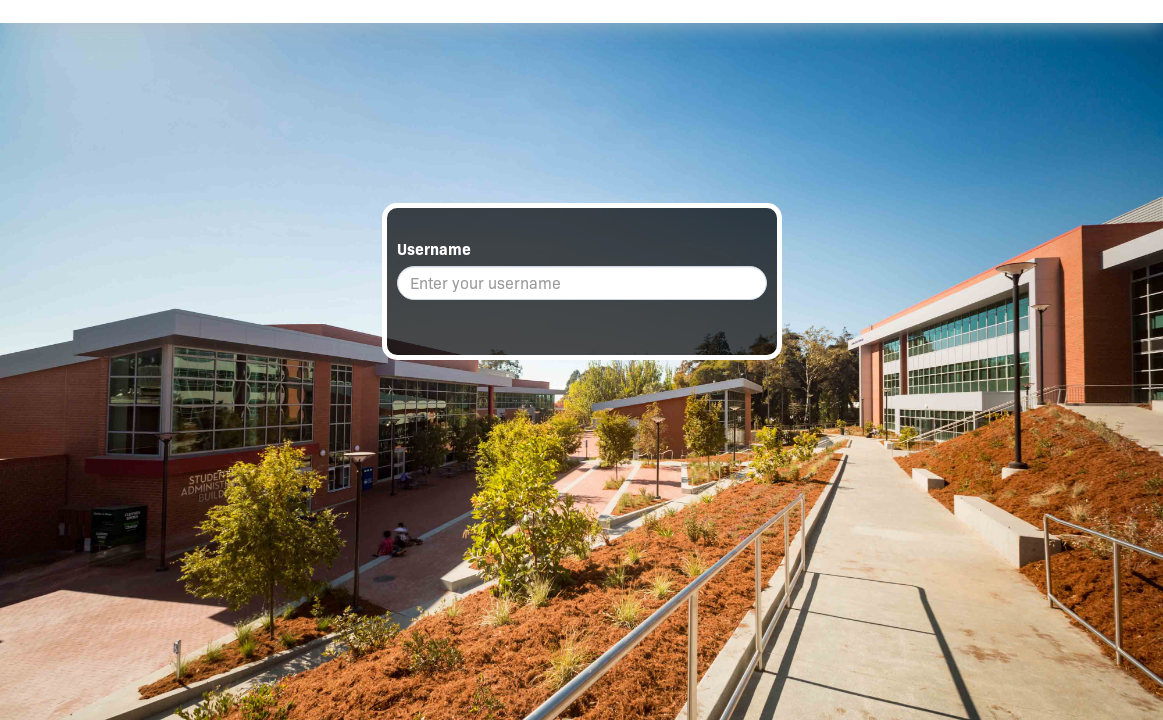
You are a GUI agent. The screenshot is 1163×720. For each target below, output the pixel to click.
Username (434, 249)
